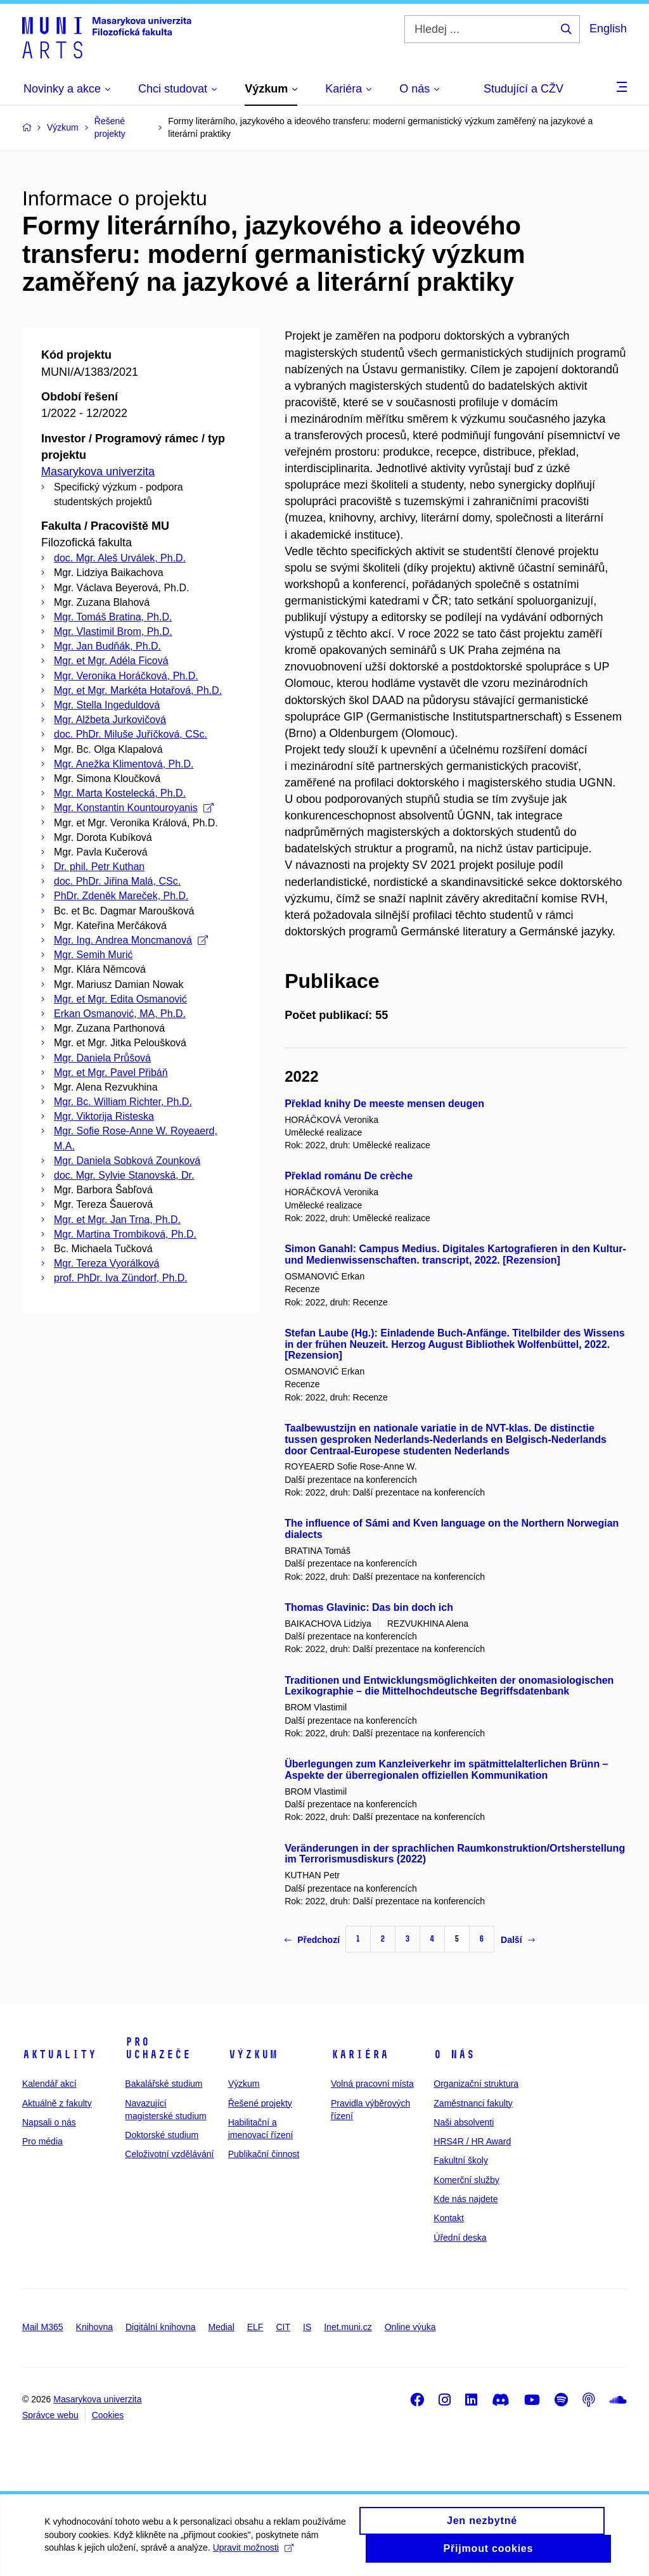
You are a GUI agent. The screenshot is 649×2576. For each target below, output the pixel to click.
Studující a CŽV (523, 88)
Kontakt (448, 2218)
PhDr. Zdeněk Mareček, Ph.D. (121, 895)
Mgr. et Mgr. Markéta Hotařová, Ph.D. (138, 690)
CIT (283, 2327)
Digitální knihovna (160, 2327)
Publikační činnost (264, 2154)
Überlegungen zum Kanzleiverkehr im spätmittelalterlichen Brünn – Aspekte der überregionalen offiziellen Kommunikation (446, 1770)
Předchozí (312, 1940)
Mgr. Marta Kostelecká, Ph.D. (120, 793)
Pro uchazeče (158, 2048)
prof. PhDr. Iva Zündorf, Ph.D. (121, 1277)
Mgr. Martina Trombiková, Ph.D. (125, 1234)
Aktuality (59, 2054)
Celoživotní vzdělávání (169, 2154)
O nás (454, 2054)
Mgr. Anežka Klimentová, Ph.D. (124, 764)
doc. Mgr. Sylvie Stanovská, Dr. (124, 1175)
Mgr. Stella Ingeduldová (107, 705)
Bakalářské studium (163, 2084)
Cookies (108, 2415)
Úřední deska (460, 2238)
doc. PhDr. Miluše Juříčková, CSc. (130, 734)
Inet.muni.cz (347, 2327)
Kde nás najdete (466, 2199)
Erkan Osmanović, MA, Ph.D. (120, 1013)
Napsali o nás (49, 2122)
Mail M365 (42, 2327)
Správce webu (50, 2415)
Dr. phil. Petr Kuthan (99, 866)
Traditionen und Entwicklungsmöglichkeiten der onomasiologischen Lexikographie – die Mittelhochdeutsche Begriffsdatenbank (449, 1686)
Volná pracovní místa (372, 2084)
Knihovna (94, 2327)
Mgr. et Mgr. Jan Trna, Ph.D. (117, 1219)
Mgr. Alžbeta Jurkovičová (110, 719)
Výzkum (253, 2054)
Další (517, 1940)
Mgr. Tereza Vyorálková (106, 1263)
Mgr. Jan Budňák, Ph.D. (107, 646)
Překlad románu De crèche (349, 1175)
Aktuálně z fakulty (57, 2103)
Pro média (42, 2141)
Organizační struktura (476, 2084)
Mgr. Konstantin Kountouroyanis (134, 807)
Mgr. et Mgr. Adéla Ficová (111, 660)
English (608, 28)
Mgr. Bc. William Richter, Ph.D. (123, 1101)
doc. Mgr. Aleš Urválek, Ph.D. (120, 558)
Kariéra (360, 2054)
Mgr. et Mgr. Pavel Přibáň (111, 1072)
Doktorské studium (161, 2135)
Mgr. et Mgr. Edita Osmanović (120, 999)
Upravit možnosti (252, 2556)
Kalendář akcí (49, 2084)
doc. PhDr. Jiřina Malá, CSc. (117, 881)
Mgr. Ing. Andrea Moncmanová (131, 940)
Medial (222, 2327)
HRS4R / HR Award (472, 2141)
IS (307, 2327)
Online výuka (410, 2327)
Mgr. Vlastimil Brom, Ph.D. (113, 631)
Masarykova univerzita (98, 471)
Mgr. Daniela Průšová (102, 1058)
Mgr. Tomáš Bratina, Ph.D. (113, 617)
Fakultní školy (461, 2160)
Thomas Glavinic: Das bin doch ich (369, 1607)
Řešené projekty (260, 2103)
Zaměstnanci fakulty (473, 2103)
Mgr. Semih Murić (93, 954)
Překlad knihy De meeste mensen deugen (384, 1103)
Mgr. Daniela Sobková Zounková (127, 1160)
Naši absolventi (464, 2122)
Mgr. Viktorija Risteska (104, 1116)
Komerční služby (466, 2180)
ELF (255, 2327)
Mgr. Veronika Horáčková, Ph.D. (126, 675)
